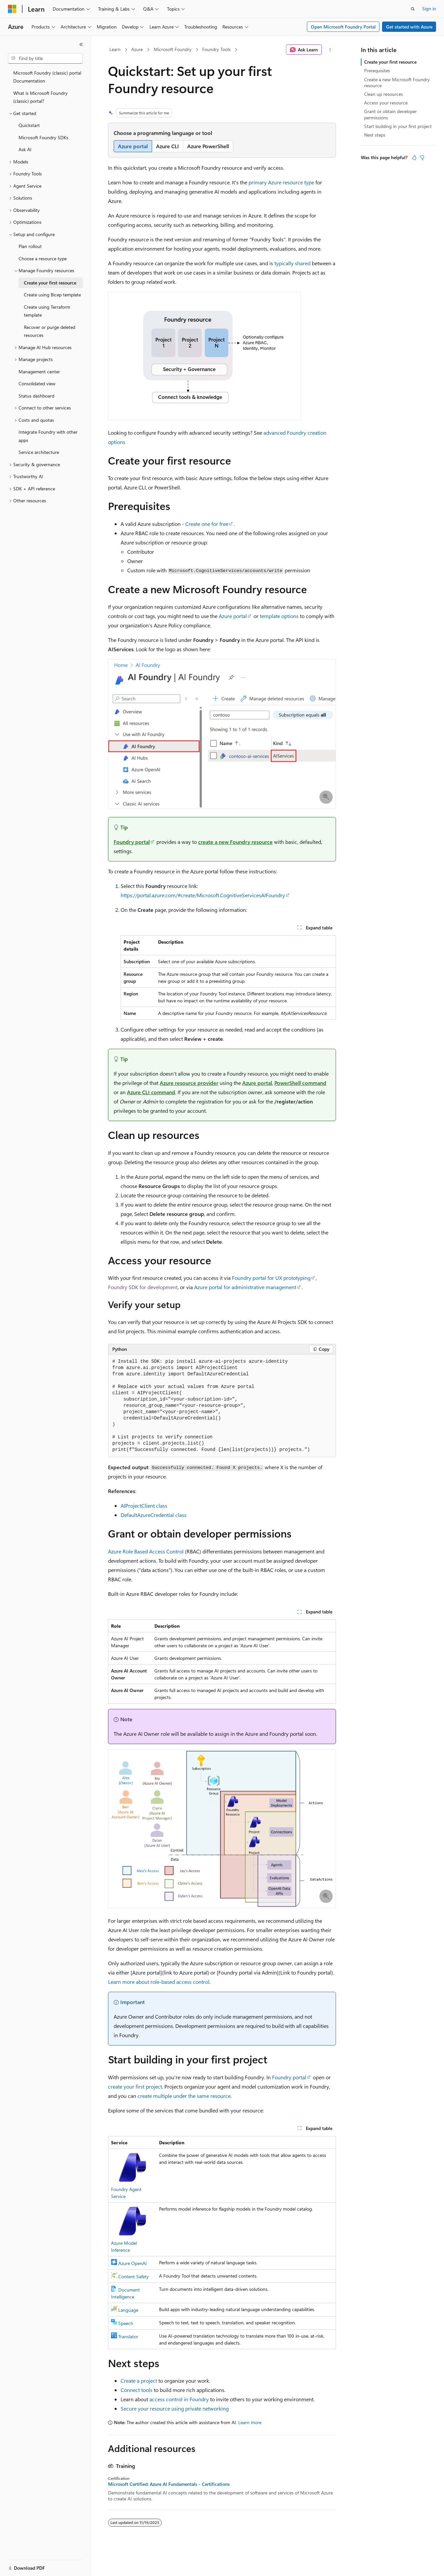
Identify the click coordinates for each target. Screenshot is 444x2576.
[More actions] (330, 49)
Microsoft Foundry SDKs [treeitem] (43, 137)
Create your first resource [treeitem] (50, 283)
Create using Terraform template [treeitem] (47, 311)
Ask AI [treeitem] (25, 149)
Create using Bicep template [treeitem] (52, 294)
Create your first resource (390, 62)
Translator (128, 2336)
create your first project (135, 2086)
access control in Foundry (179, 2399)
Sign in (429, 8)
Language (128, 2310)
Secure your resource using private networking (175, 2408)
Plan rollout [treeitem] (30, 246)
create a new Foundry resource (235, 841)
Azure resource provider (189, 1082)
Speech (125, 2323)
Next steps (374, 135)
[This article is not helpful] (422, 157)
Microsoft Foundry (173, 49)
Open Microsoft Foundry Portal (343, 27)
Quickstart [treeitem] (29, 125)
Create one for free (206, 523)
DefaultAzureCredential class (154, 1514)
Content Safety (133, 2276)
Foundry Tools (216, 49)
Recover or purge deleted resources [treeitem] (49, 331)
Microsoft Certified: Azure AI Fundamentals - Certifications (169, 2484)
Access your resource (386, 102)
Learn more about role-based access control (158, 1981)
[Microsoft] (12, 9)
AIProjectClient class (144, 1505)
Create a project (139, 2380)
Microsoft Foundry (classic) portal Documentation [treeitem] (47, 77)
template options (279, 615)
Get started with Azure (409, 27)
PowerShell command (300, 1082)
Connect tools (136, 2389)
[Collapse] (81, 44)
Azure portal (233, 615)
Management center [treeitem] (39, 371)
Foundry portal (132, 841)
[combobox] (45, 58)
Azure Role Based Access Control (146, 1551)
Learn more (249, 2422)
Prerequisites (377, 70)
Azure (137, 49)
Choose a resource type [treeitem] (43, 258)
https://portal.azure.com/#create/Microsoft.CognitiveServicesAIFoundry (203, 895)
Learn (115, 49)
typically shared (292, 263)
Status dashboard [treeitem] (36, 396)
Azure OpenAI (132, 2263)
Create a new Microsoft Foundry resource (397, 82)
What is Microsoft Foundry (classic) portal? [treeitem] (40, 97)
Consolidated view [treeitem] (37, 383)
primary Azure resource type (281, 182)
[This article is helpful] (414, 157)
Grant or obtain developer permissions (390, 114)
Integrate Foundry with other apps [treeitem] (48, 436)
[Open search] (412, 9)
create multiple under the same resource (184, 2095)
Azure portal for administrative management (245, 1287)
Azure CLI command (151, 1092)
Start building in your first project (398, 126)
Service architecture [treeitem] (39, 452)
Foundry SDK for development (143, 1287)
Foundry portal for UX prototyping (271, 1277)
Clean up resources (383, 94)
